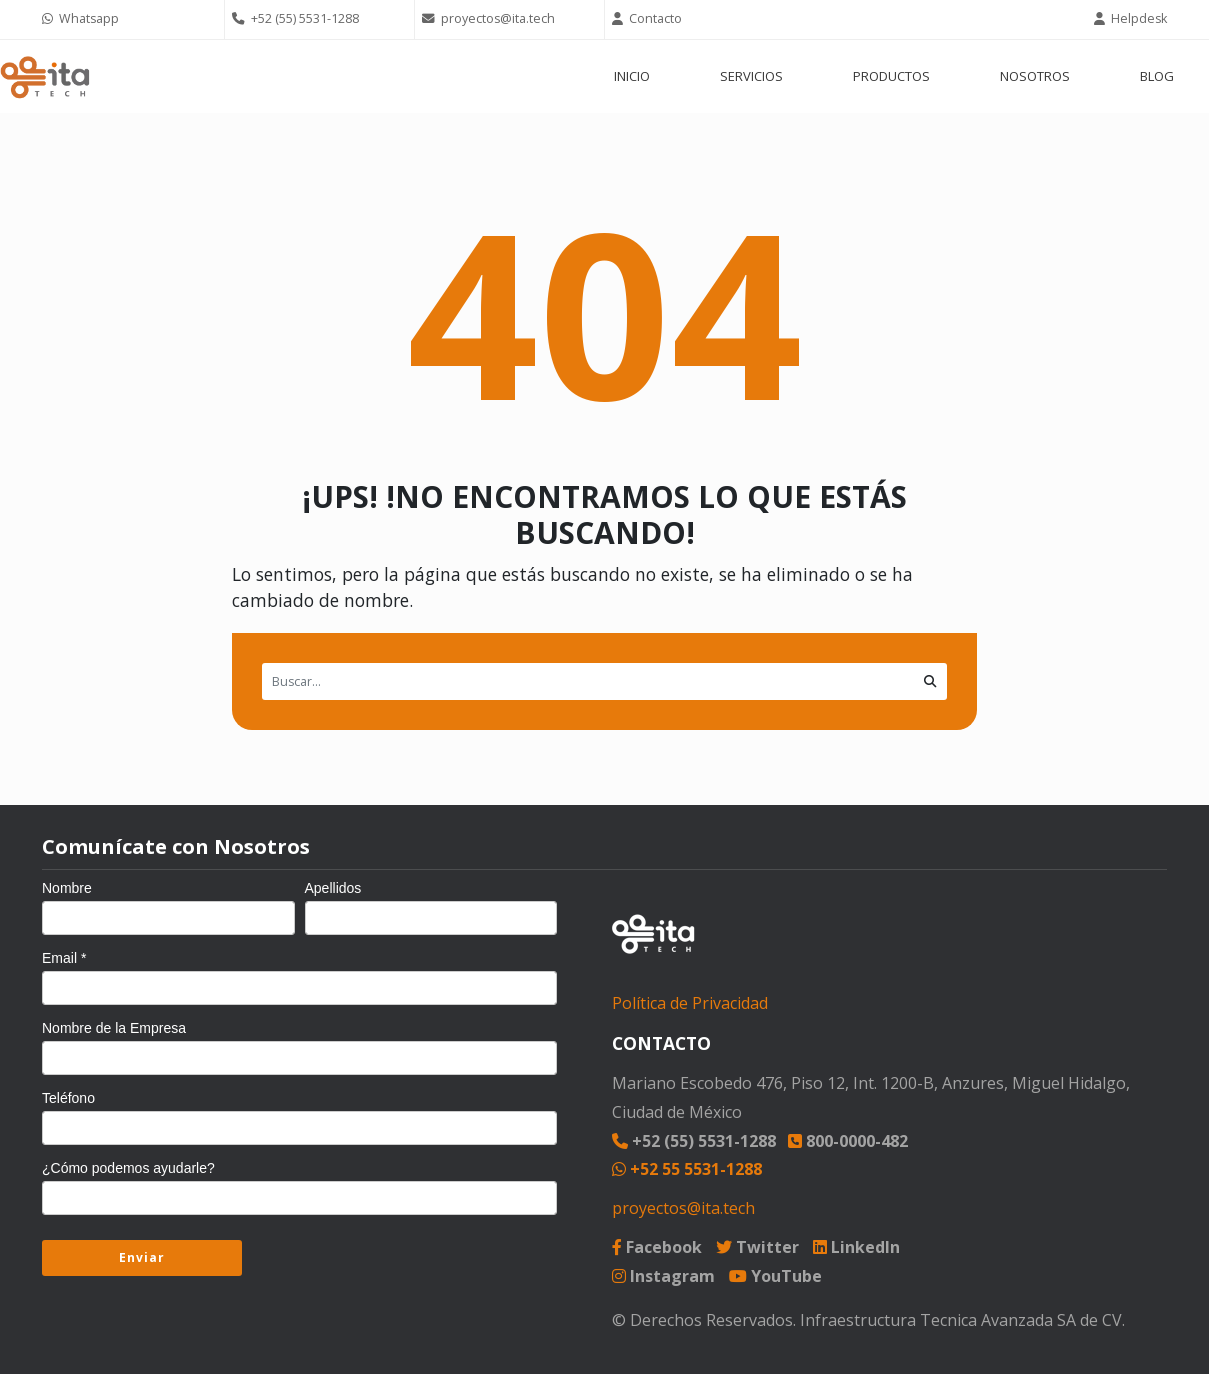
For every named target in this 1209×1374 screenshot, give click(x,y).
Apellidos (333, 888)
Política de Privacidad (690, 1003)
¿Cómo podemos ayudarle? (128, 1168)
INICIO (632, 76)
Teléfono (68, 1098)
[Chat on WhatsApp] (129, 19)
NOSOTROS (1035, 76)
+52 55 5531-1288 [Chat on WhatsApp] (687, 1169)
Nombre (67, 888)
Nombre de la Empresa (114, 1028)
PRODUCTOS (891, 76)
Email (64, 958)
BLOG (1157, 76)
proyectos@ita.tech (683, 1208)
